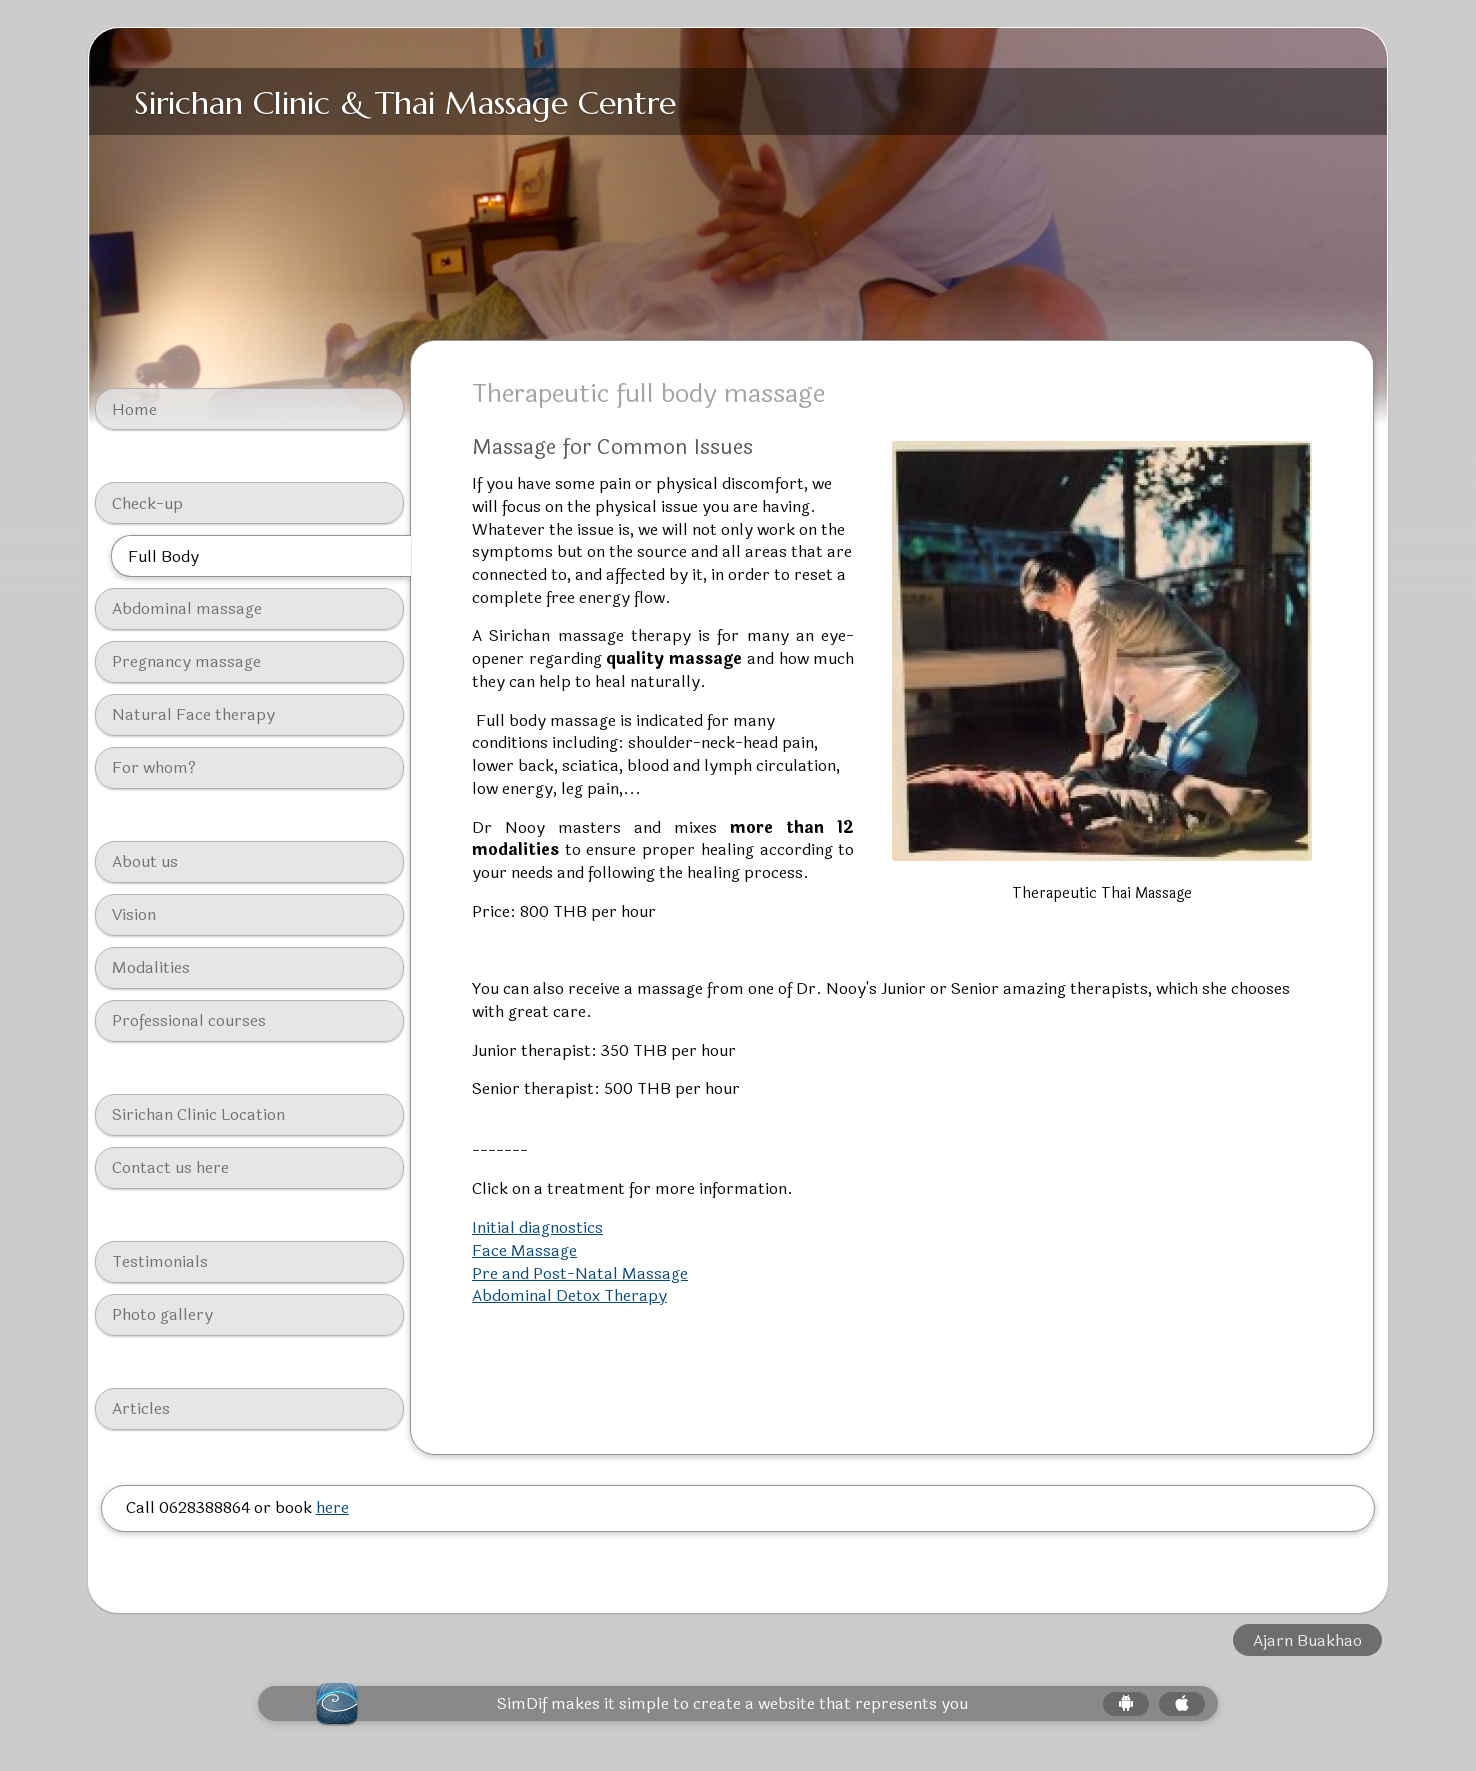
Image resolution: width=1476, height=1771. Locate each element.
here (332, 1507)
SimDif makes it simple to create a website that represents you (732, 1703)
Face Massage (524, 1250)
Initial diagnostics (537, 1227)
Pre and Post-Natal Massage (580, 1273)
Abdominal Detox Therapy (569, 1295)
